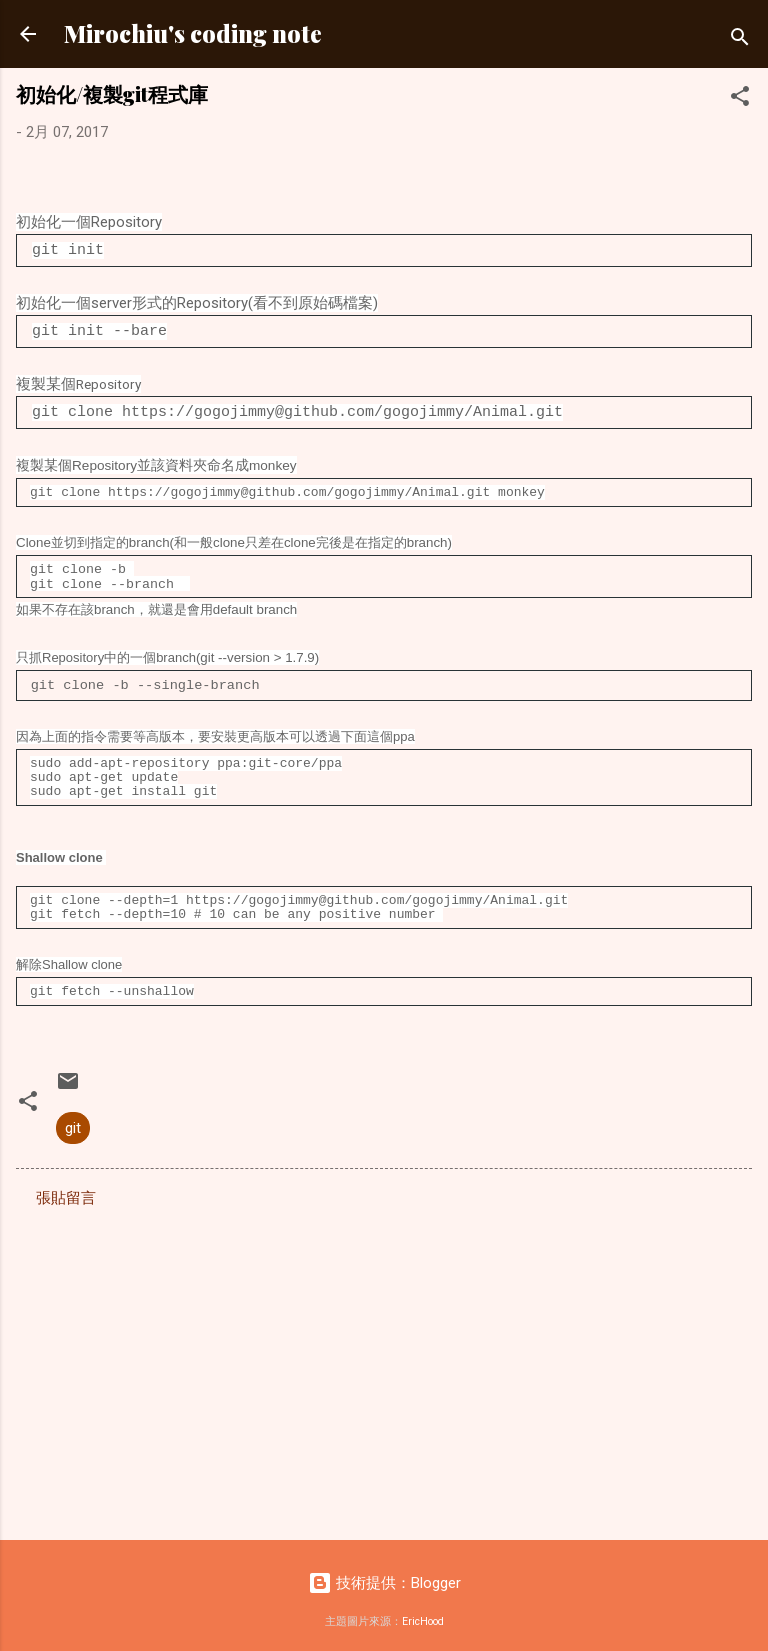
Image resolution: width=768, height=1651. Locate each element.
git (73, 1119)
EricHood (423, 1612)
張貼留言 (66, 1189)
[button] (740, 99)
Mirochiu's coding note (193, 33)
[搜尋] (740, 40)
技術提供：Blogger (384, 1574)
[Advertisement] (384, 1359)
